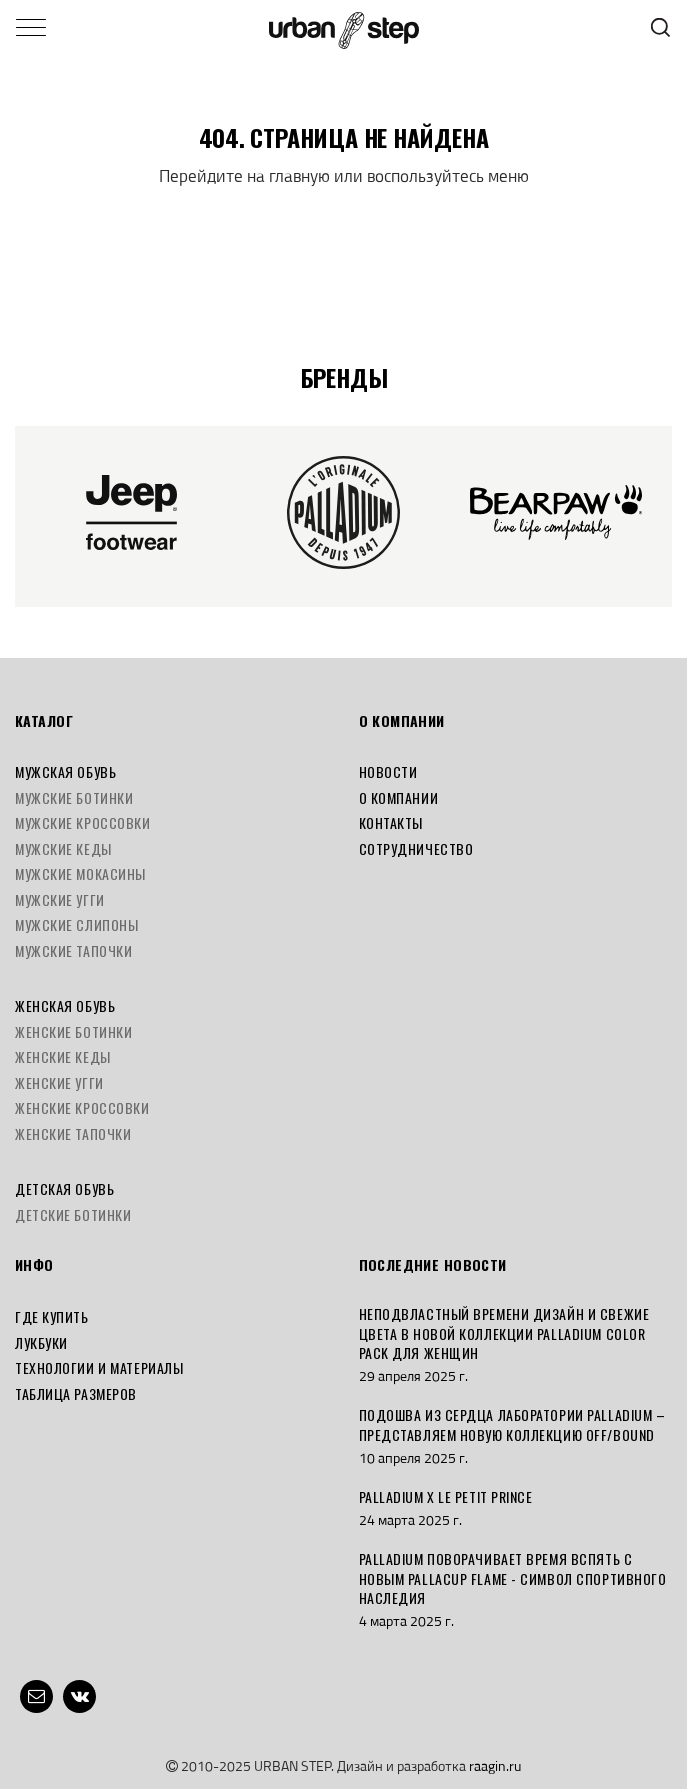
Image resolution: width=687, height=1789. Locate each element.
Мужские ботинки (74, 797)
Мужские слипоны (76, 924)
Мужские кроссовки (83, 822)
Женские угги (59, 1082)
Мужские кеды (63, 848)
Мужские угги (60, 899)
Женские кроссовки (82, 1107)
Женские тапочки (73, 1133)
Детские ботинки (73, 1214)
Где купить (52, 1316)
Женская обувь (65, 1005)
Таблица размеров (76, 1393)
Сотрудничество (416, 848)
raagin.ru (495, 1765)
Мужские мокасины (80, 873)
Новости (388, 771)
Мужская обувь (65, 771)
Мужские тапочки (73, 950)
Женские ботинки (73, 1031)
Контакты (391, 822)
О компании (399, 797)
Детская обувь (64, 1188)
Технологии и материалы (99, 1367)
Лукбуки (41, 1342)
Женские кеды (63, 1056)
